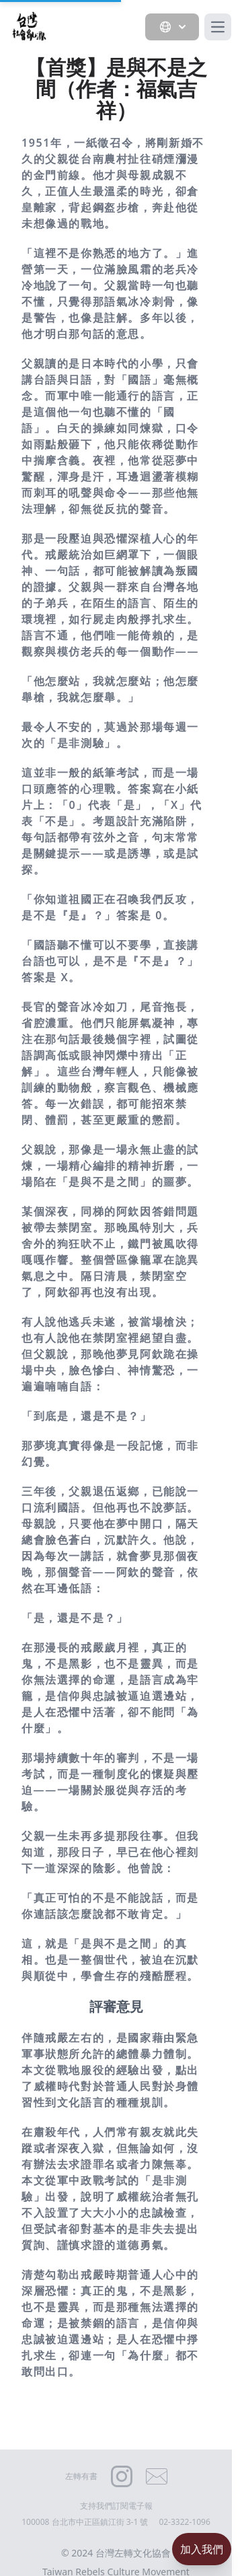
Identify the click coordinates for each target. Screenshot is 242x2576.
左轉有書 (81, 2476)
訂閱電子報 (132, 2505)
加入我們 (201, 2549)
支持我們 (96, 2505)
